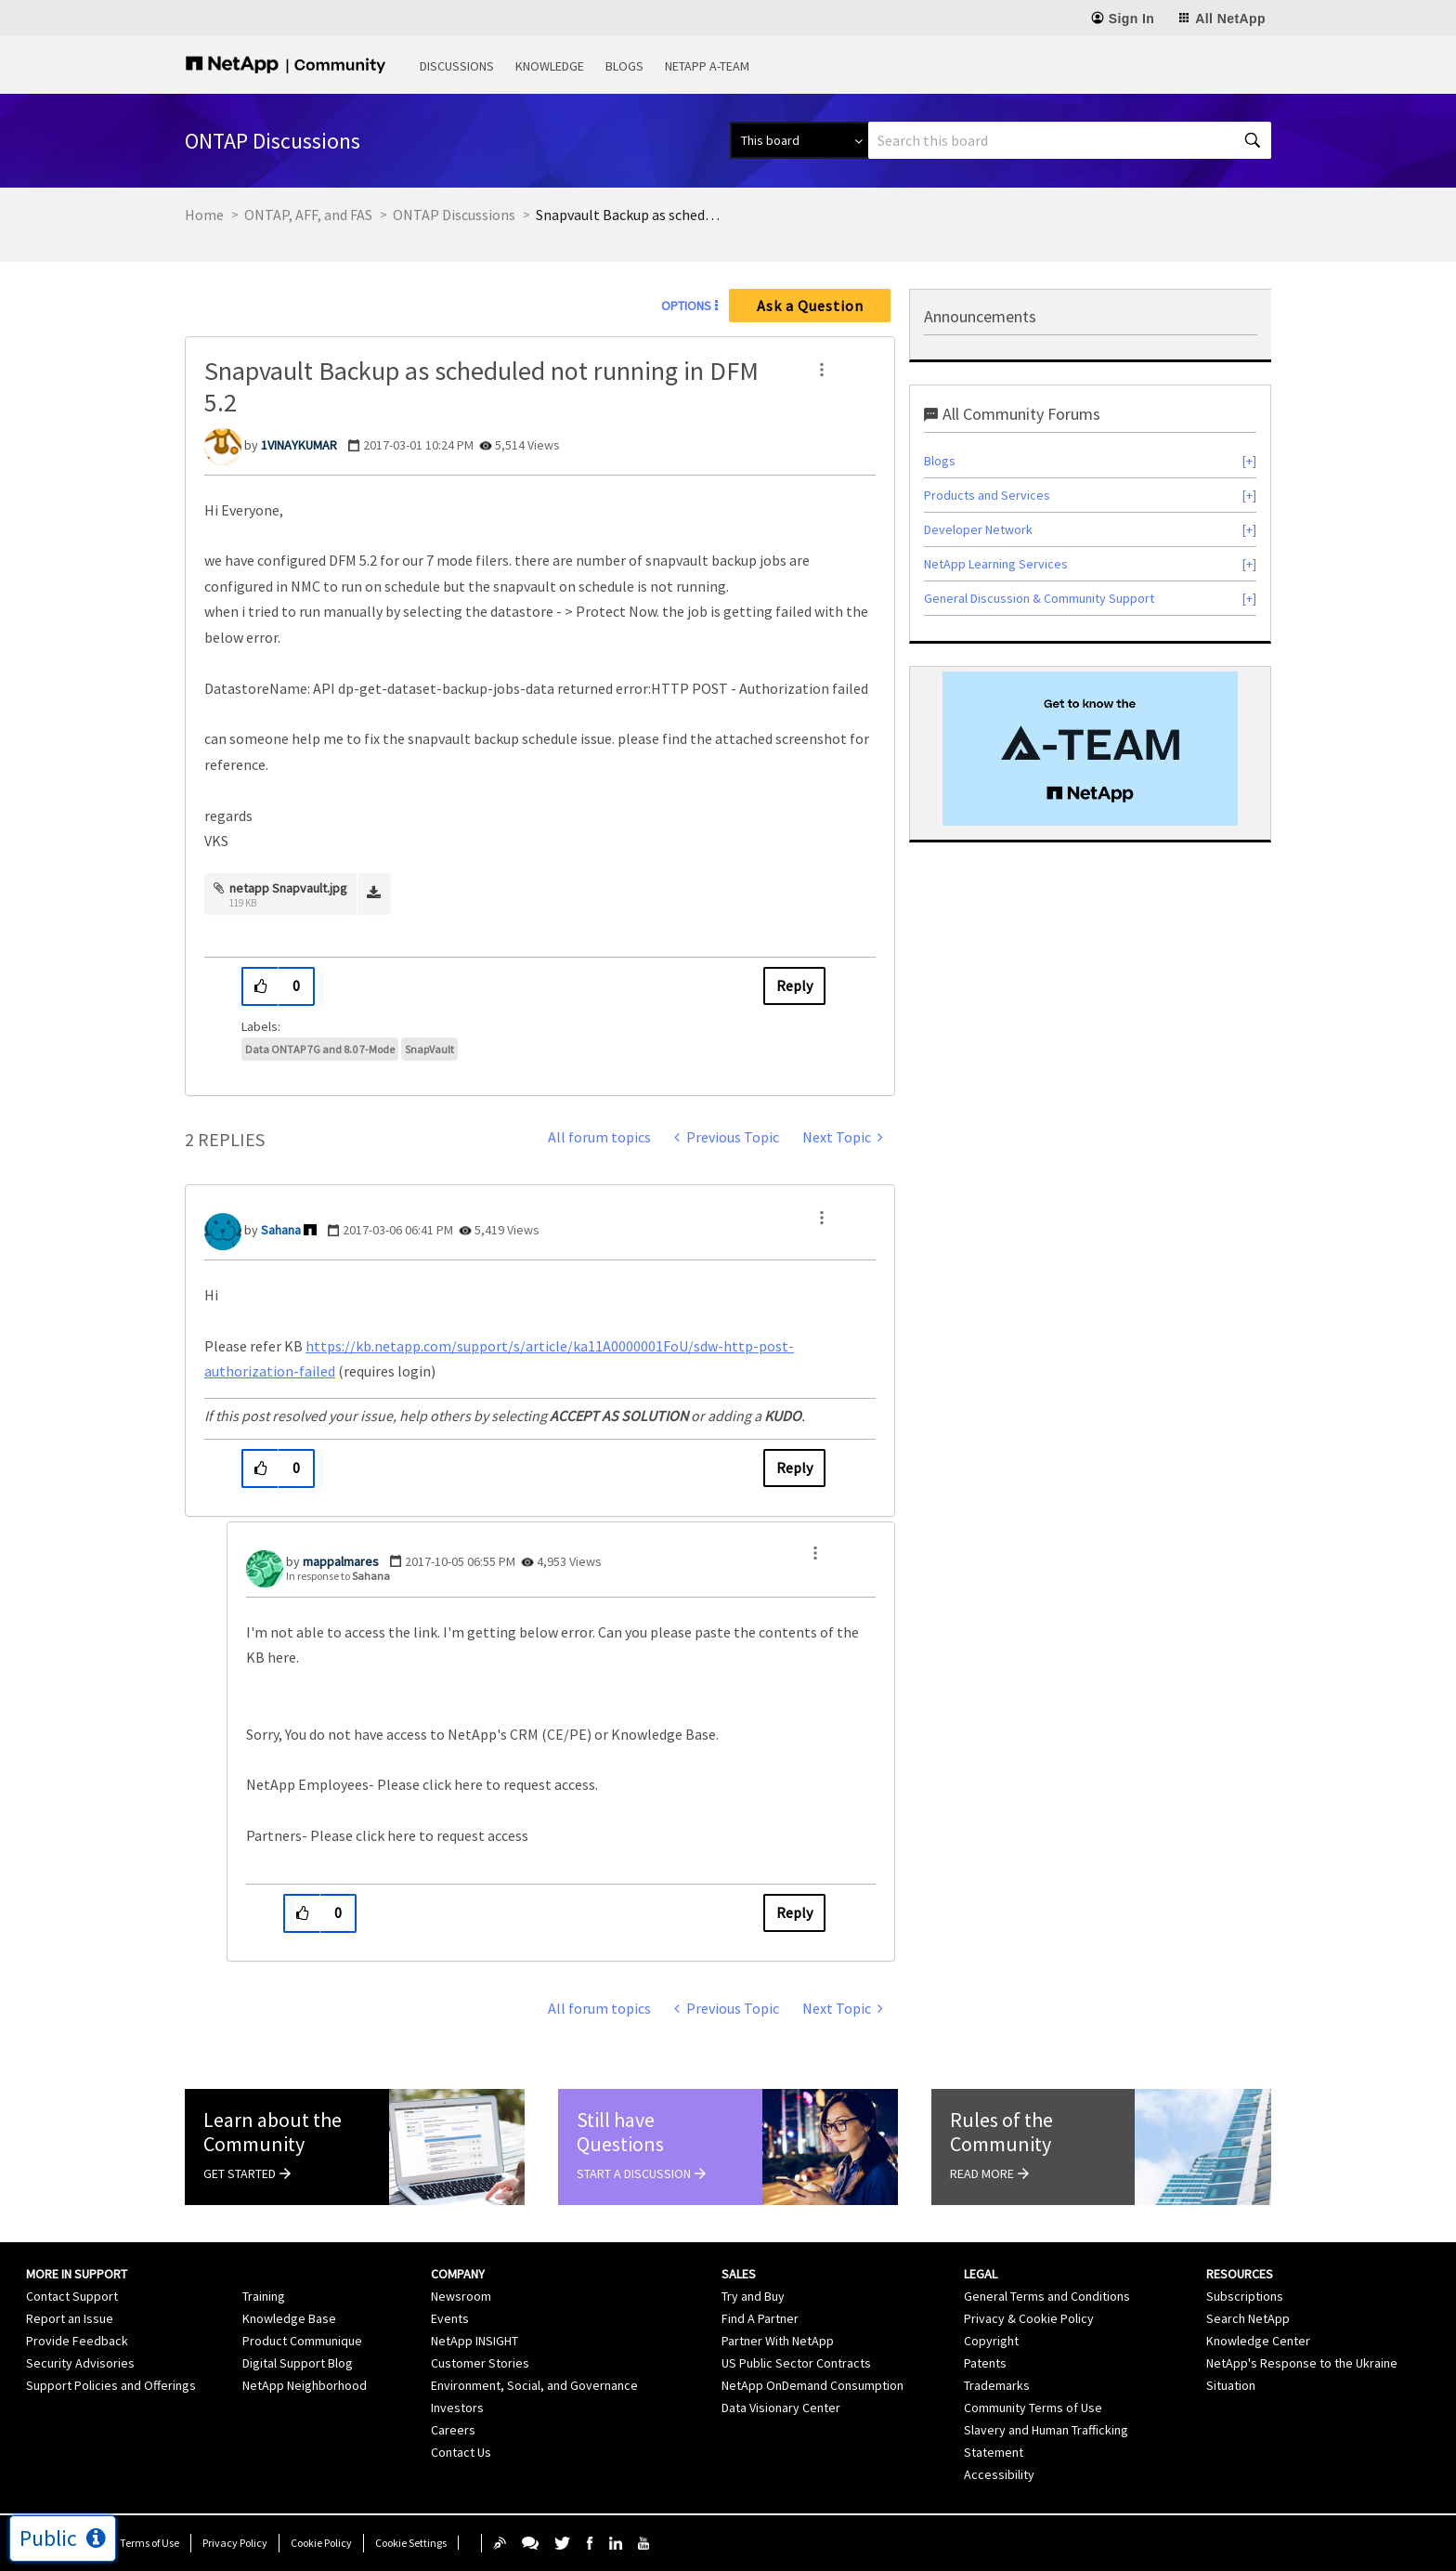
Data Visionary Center (781, 2407)
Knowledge (549, 66)
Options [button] (686, 305)
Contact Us (461, 2452)
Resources (1239, 2273)
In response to (338, 1576)
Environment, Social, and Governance (534, 2385)
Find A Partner (760, 2318)
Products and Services (987, 495)
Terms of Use (149, 2543)
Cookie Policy (321, 2543)
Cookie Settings (411, 2543)
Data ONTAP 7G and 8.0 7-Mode (320, 1049)
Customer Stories (480, 2363)
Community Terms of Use (1033, 2407)
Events (450, 2318)
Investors (457, 2407)
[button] (821, 370)
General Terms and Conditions (1047, 2296)
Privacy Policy (234, 2543)
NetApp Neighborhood (304, 2385)
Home (204, 214)
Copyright (991, 2340)
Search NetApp (1248, 2318)
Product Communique (302, 2340)
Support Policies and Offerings (111, 2385)
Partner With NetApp (778, 2340)
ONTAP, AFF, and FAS (308, 214)
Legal (980, 2273)
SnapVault (429, 1049)
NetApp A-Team (707, 66)
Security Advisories (80, 2363)
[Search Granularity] (799, 140)
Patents (985, 2363)
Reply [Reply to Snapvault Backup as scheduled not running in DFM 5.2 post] (794, 985)
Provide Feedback (77, 2340)
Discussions (457, 66)
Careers (453, 2429)
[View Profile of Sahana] (281, 1229)
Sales (739, 2273)
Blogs (624, 66)
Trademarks (997, 2385)
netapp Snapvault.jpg (288, 888)
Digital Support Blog (297, 2363)
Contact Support (72, 2296)
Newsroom (461, 2296)
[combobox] (1069, 140)
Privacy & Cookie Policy (1029, 2318)
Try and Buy (753, 2296)
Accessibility (999, 2474)
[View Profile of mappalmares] (341, 1561)
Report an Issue (69, 2318)
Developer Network (978, 529)
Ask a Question (810, 305)
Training (263, 2296)
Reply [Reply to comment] (794, 1467)
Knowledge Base (289, 2318)
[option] (1090, 749)
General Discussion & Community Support (1039, 598)
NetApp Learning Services (996, 563)
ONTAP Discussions (454, 214)
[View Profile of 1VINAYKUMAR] (299, 445)
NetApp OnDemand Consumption (813, 2385)
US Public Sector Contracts (796, 2363)
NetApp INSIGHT (474, 2340)
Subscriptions (1244, 2296)
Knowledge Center (1258, 2340)
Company (458, 2273)
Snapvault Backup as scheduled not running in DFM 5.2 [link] (629, 214)
